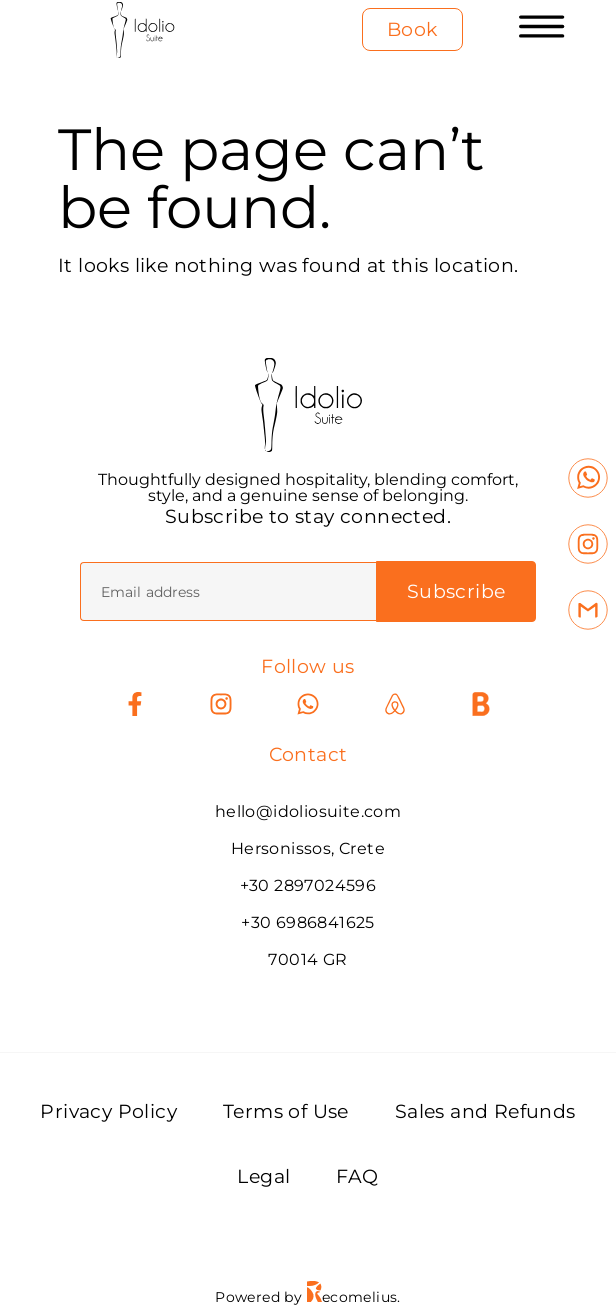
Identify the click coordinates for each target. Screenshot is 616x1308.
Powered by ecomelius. (307, 1297)
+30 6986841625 (308, 922)
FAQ (357, 1176)
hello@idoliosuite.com (308, 811)
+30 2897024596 (308, 885)
